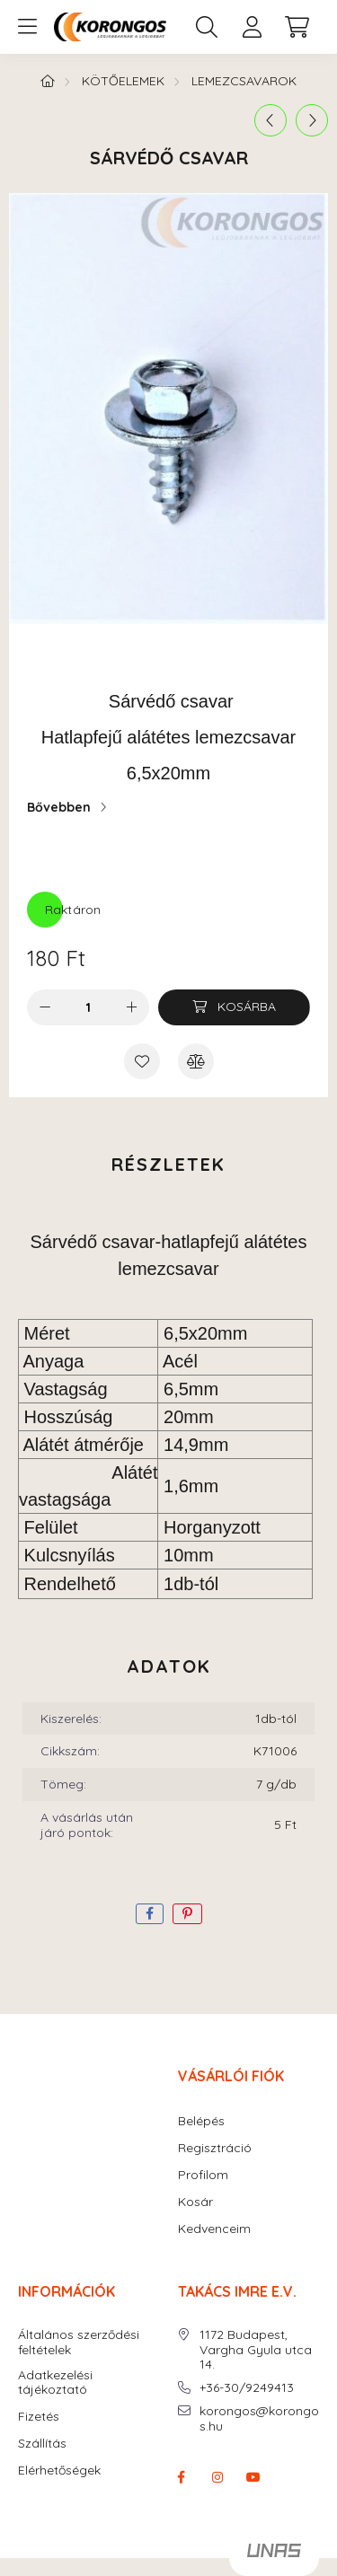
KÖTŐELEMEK (123, 81)
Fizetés (38, 2416)
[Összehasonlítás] (196, 1061)
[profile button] (252, 27)
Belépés (201, 2121)
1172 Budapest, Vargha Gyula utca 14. (256, 2349)
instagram (217, 2477)
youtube (253, 2477)
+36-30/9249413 (247, 2388)
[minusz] (44, 1007)
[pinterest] (187, 1913)
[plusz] (131, 1007)
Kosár (195, 2202)
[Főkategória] (47, 81)
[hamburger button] (27, 27)
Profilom (203, 2175)
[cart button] (297, 27)
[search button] (207, 27)
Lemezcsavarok (244, 81)
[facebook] (150, 1913)
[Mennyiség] (88, 1007)
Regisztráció (215, 2148)
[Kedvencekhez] (142, 1061)
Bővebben (59, 807)
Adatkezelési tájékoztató (55, 2383)
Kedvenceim (214, 2229)
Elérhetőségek (59, 2470)
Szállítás (42, 2443)
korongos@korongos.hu (259, 2419)
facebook (182, 2477)
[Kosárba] (234, 1007)
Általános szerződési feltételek (78, 2342)
